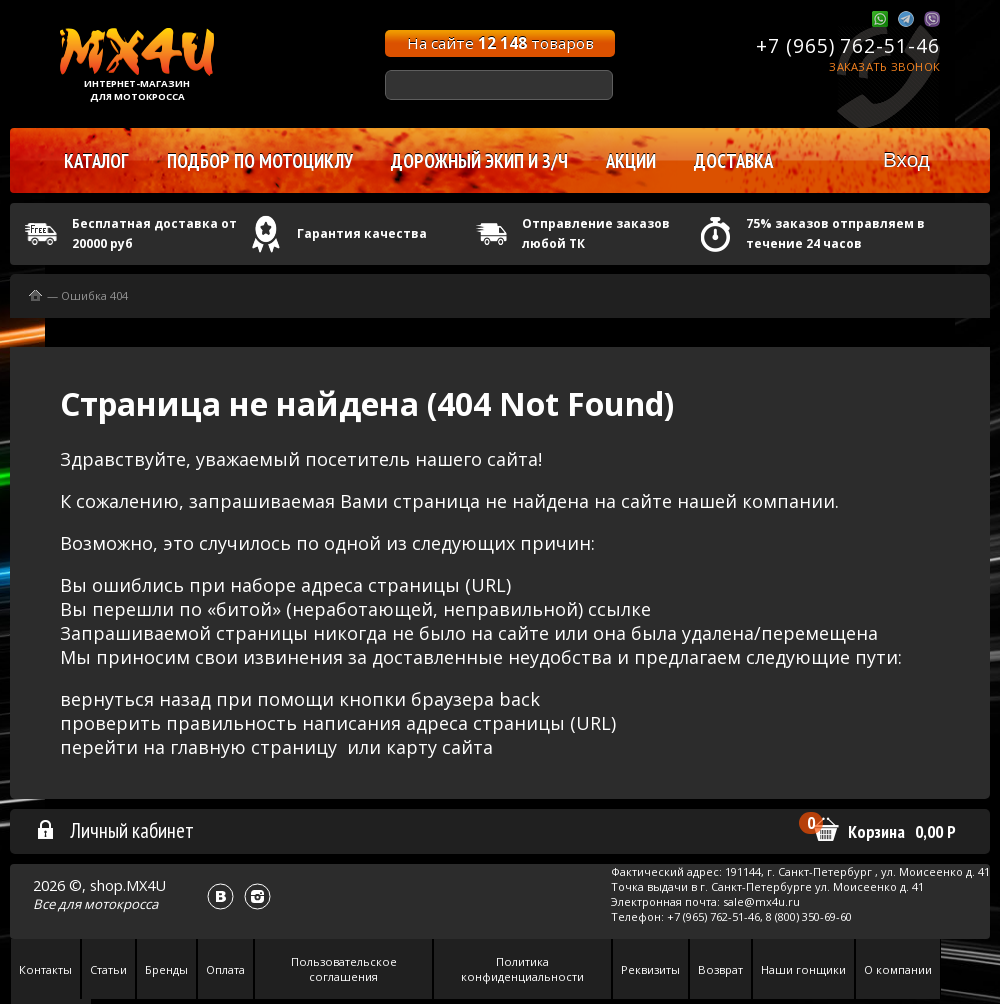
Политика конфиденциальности (522, 969)
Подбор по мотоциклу (260, 161)
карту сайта (439, 747)
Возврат (720, 969)
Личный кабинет (114, 830)
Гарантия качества (362, 233)
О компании (898, 969)
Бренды (166, 969)
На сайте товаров (500, 43)
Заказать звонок (884, 66)
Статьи (108, 969)
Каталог (96, 161)
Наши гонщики (803, 969)
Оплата (225, 969)
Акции (631, 161)
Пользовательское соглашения (344, 969)
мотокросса (121, 904)
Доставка (733, 161)
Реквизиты (650, 969)
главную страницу (253, 747)
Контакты (45, 969)
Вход (906, 159)
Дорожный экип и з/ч (479, 161)
